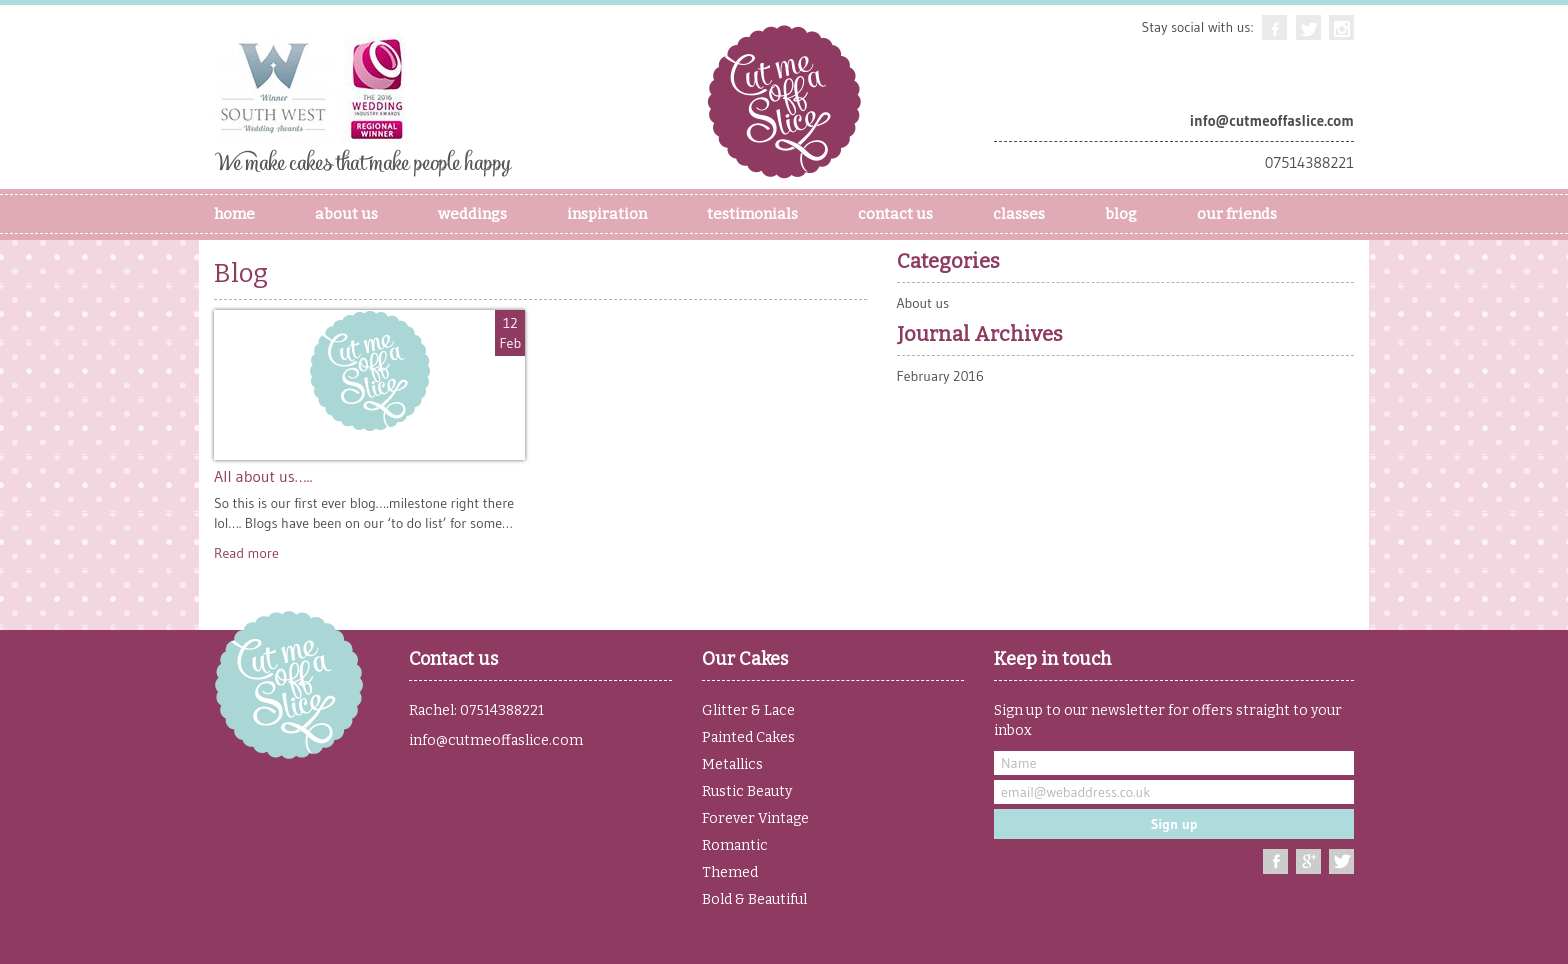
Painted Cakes (748, 737)
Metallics (732, 764)
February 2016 (940, 376)
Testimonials (752, 214)
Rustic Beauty (747, 791)
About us (923, 303)
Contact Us (895, 214)
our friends (1237, 214)
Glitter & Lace (748, 710)
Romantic (735, 845)
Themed (730, 872)
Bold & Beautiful (754, 899)
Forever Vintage (755, 818)
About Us (346, 214)
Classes (1019, 214)
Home (234, 214)
